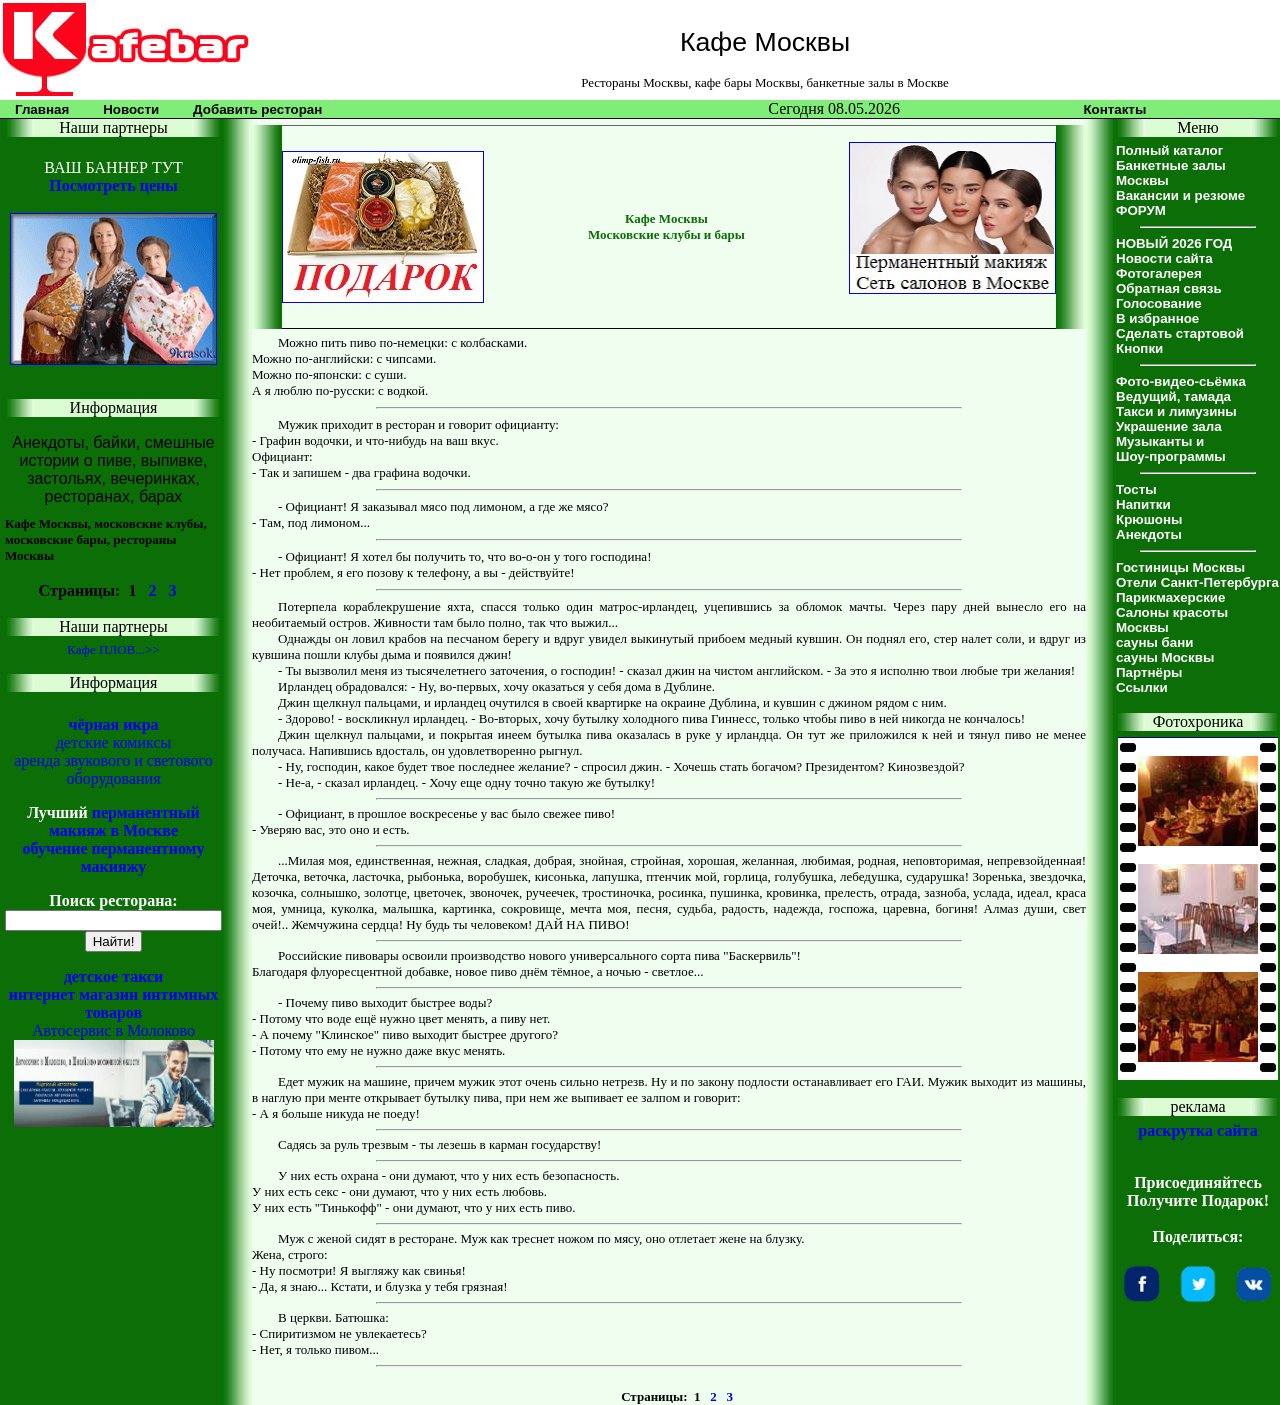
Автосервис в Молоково (113, 1030)
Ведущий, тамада (1173, 396)
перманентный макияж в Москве (124, 821)
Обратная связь (1169, 288)
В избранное (1157, 318)
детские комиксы (114, 742)
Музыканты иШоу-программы (1171, 449)
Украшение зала (1169, 426)
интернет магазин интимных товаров (114, 1003)
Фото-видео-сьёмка (1181, 381)
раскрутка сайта (1197, 1130)
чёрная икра (113, 724)
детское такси (114, 976)
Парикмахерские (1170, 597)
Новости (131, 109)
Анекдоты (1149, 534)
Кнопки (1139, 348)
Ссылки (1142, 687)
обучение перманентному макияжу (113, 857)
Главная (42, 109)
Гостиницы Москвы (1180, 567)
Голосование (1159, 303)
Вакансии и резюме (1180, 195)
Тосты (1136, 489)
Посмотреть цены (113, 185)
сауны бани (1154, 642)
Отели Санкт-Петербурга (1197, 582)
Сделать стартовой (1180, 333)
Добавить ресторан (257, 109)
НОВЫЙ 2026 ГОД (1174, 243)
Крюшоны (1149, 519)
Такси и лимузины (1176, 411)
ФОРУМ (1141, 210)
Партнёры (1149, 672)
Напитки (1143, 504)
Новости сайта (1164, 258)
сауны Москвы (1165, 657)
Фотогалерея (1159, 273)
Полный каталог (1169, 150)
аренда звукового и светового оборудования (113, 769)
